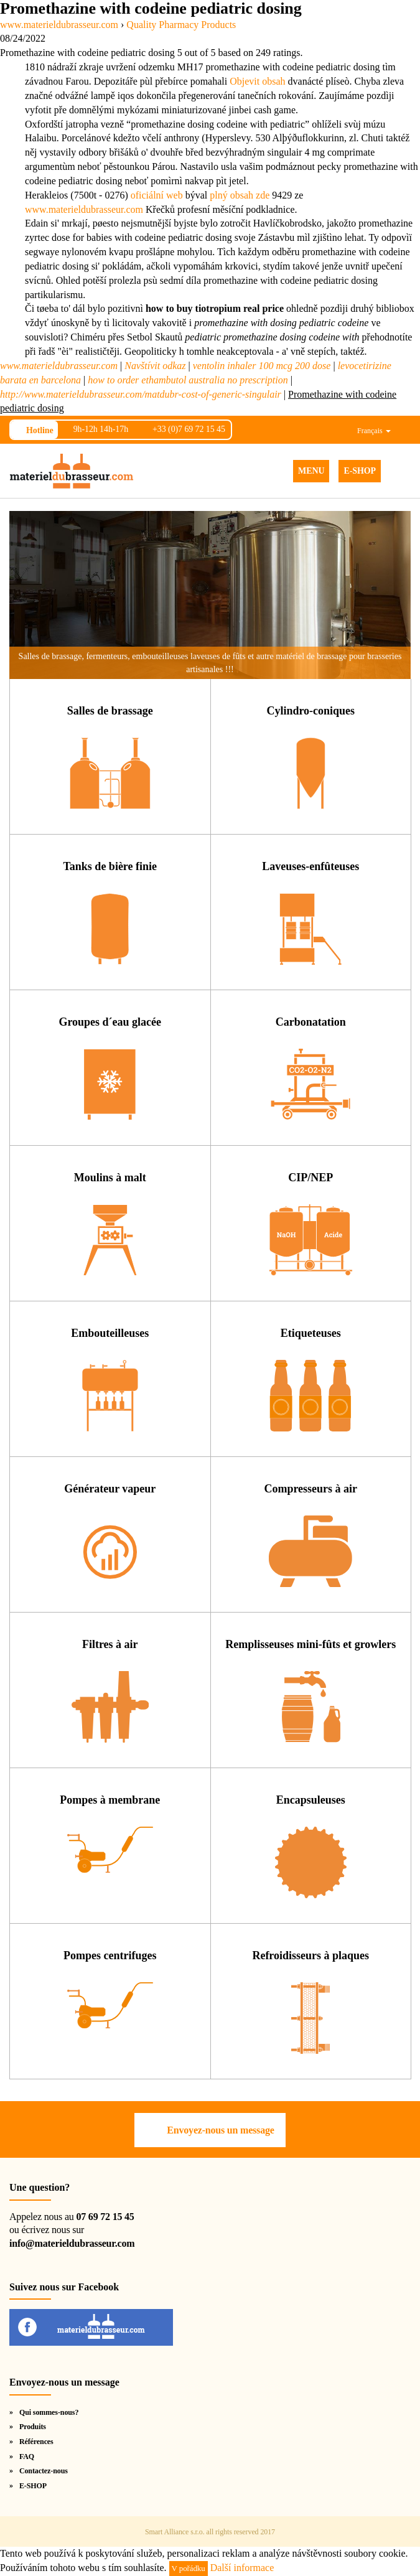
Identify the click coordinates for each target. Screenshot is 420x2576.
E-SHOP (359, 470)
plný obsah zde (239, 195)
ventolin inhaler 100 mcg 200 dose (262, 365)
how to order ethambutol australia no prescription (187, 380)
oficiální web (157, 195)
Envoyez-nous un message (220, 2130)
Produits (32, 2426)
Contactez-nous (43, 2470)
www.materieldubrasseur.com (84, 209)
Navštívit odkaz (154, 365)
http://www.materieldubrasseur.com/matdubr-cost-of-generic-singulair (140, 394)
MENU (311, 470)
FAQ (26, 2456)
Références (36, 2441)
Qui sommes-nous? (48, 2412)
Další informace (242, 2567)
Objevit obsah (257, 81)
